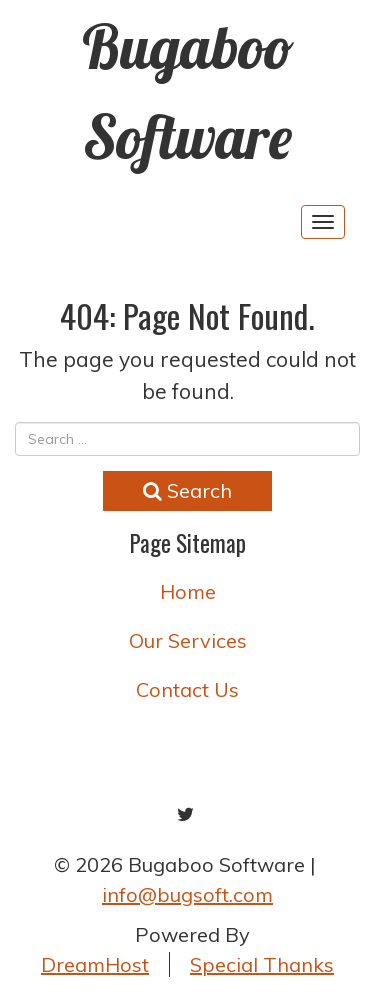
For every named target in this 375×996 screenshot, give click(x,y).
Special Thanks (262, 964)
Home (188, 591)
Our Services (188, 640)
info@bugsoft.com (187, 894)
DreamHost (95, 964)
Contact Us (187, 689)
